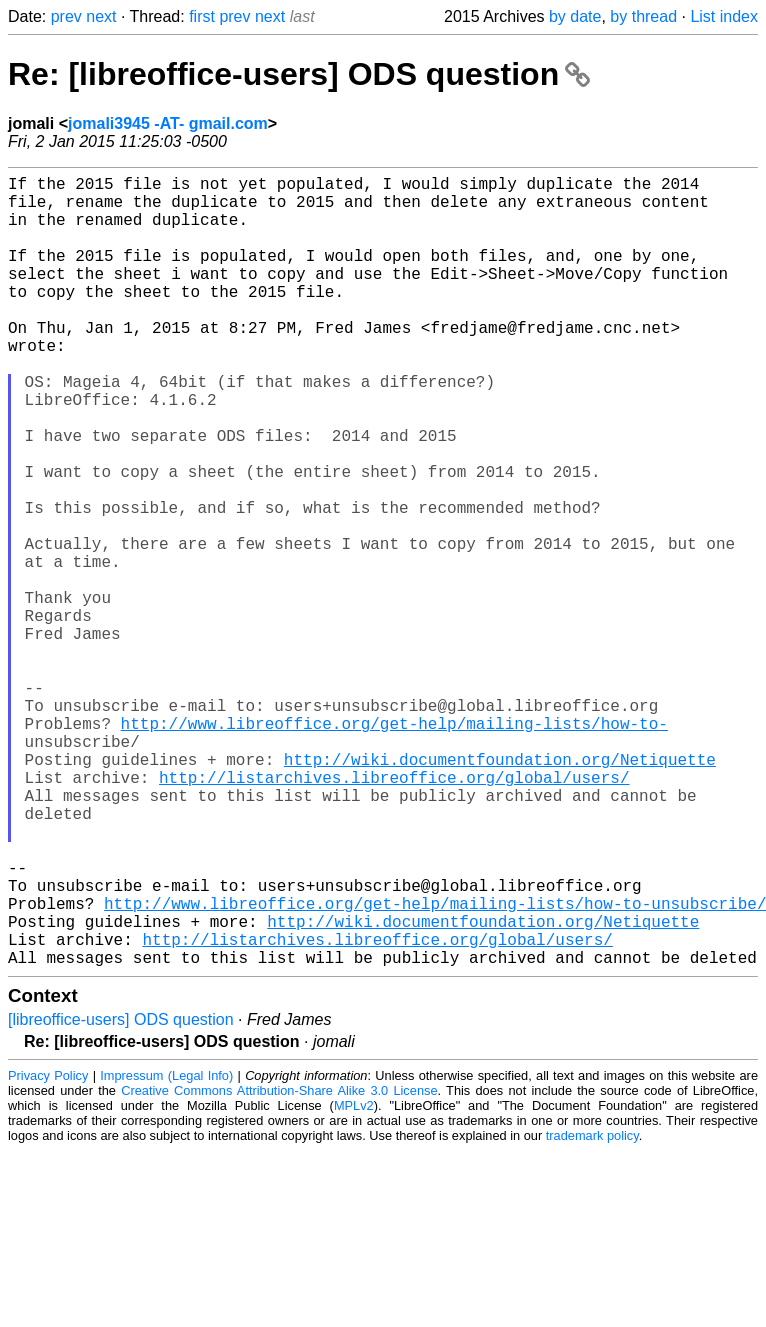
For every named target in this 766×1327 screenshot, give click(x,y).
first (202, 16)
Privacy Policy (48, 1251)
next (101, 16)
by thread (643, 16)
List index (724, 16)
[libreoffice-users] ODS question (121, 1195)
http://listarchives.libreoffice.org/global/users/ (394, 913)
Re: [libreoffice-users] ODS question (299, 74)
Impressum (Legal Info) (166, 1251)
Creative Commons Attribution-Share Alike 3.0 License (279, 1266)
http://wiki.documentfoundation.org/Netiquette (500, 891)
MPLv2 (354, 1281)
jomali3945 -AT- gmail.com (168, 123)
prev (66, 16)
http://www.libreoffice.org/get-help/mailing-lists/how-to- (394, 847)
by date (575, 16)
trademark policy (592, 1311)
